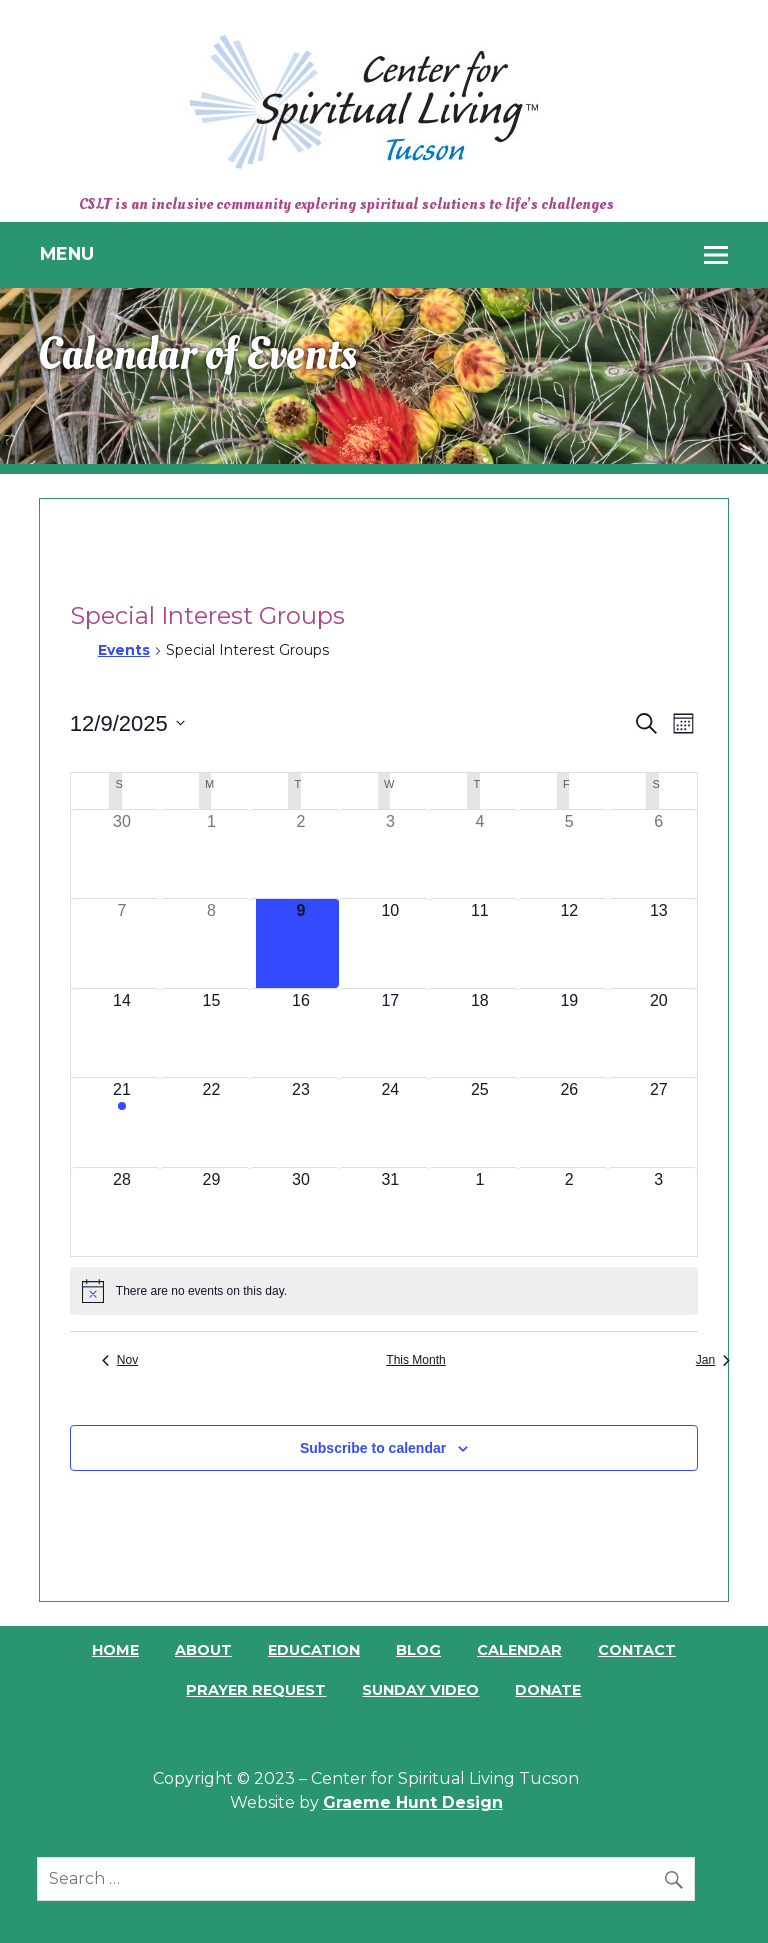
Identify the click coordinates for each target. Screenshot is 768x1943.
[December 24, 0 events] (390, 1122)
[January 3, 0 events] (658, 1212)
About (203, 1650)
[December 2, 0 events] (300, 854)
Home (115, 1650)
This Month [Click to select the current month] (415, 1360)
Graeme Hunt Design (413, 1802)
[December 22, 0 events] (211, 1122)
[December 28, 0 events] (121, 1212)
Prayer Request (256, 1690)
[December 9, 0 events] (300, 943)
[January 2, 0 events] (569, 1212)
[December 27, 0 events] (658, 1122)
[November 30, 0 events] (121, 854)
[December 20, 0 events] (658, 1033)
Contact (637, 1650)
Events (124, 650)
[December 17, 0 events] (390, 1033)
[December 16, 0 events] (300, 1033)
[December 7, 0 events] (121, 943)
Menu (67, 253)
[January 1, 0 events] (479, 1212)
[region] (384, 376)
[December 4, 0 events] (479, 854)
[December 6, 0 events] (658, 854)
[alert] (384, 1291)
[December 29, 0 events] (211, 1212)
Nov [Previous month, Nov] (120, 1360)
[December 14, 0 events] (121, 1033)
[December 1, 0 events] (211, 854)
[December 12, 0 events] (569, 943)
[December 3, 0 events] (390, 854)
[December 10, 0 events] (390, 943)
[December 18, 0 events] (479, 1033)
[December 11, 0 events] (479, 943)
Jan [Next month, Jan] (713, 1360)
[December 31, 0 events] (390, 1212)
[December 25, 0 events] (479, 1122)
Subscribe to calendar (373, 1448)
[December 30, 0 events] (300, 1212)
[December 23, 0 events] (300, 1122)
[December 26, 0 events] (569, 1122)
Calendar (519, 1650)
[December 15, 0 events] (211, 1033)
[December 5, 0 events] (569, 854)
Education (314, 1650)
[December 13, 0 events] (658, 943)
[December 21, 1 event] (121, 1122)
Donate (548, 1690)
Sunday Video (420, 1690)
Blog (418, 1650)
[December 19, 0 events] (569, 1033)
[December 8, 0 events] (211, 943)
